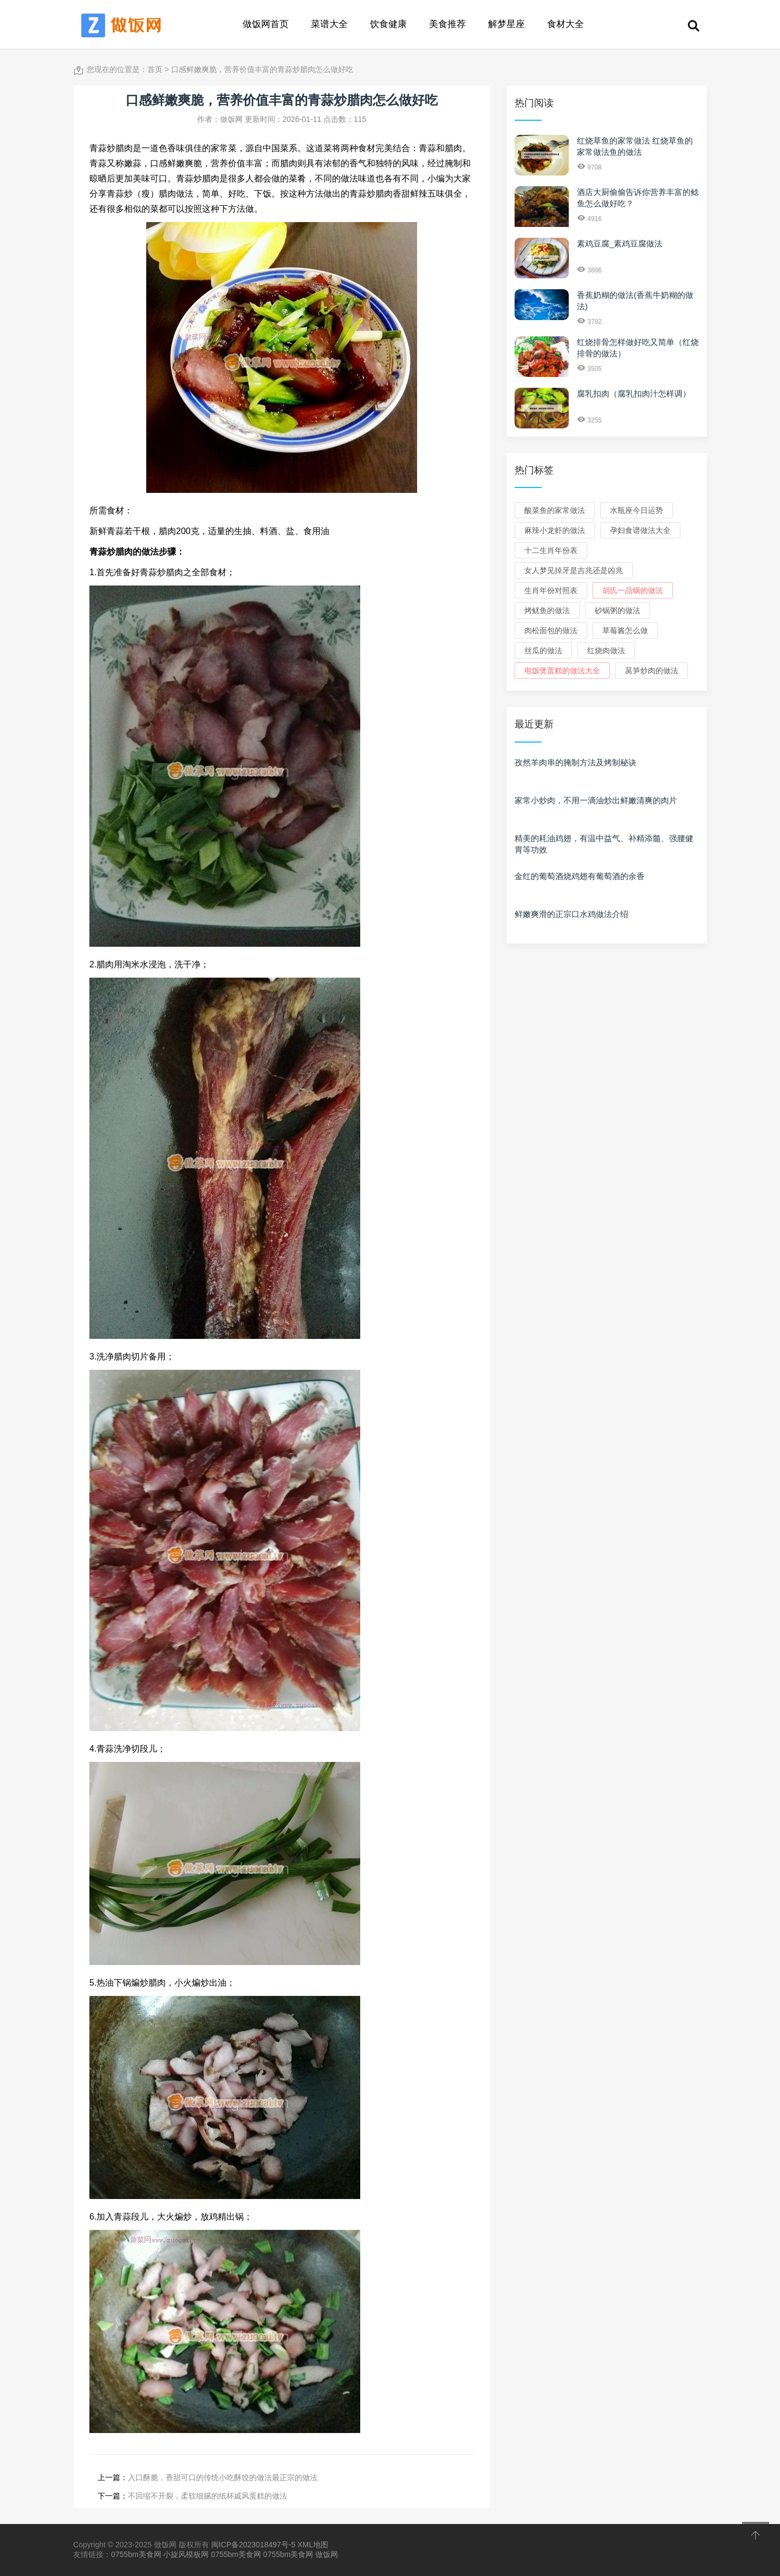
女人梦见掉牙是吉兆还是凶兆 (573, 570)
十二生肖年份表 (550, 550)
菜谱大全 (329, 24)
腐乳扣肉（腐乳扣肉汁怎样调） (634, 393)
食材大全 (565, 24)
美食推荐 (447, 24)
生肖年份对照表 (550, 590)
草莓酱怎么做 (625, 630)
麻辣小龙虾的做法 (554, 530)
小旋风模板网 (186, 2554)
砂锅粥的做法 (617, 610)
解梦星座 (506, 24)
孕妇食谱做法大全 (640, 530)
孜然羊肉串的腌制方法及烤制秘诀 (575, 762)
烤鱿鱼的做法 (547, 610)
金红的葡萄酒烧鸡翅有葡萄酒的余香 (580, 876)
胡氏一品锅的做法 (632, 590)
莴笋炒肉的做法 (651, 670)
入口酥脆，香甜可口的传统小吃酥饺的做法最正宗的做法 (222, 2477)
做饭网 (326, 2554)
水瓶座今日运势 (636, 510)
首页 (154, 69)
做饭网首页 (266, 24)
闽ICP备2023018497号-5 (253, 2544)
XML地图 (312, 2544)
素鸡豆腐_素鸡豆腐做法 (619, 243)
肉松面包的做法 (550, 630)
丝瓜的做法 (543, 650)
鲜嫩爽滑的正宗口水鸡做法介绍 (571, 914)
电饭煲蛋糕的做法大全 (562, 670)
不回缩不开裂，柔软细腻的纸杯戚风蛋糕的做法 (207, 2496)
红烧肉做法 (606, 650)
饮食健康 (388, 24)
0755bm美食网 (136, 2554)
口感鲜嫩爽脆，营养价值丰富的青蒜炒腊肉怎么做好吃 (262, 69)
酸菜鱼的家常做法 (554, 510)
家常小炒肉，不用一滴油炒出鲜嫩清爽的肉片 (596, 800)
